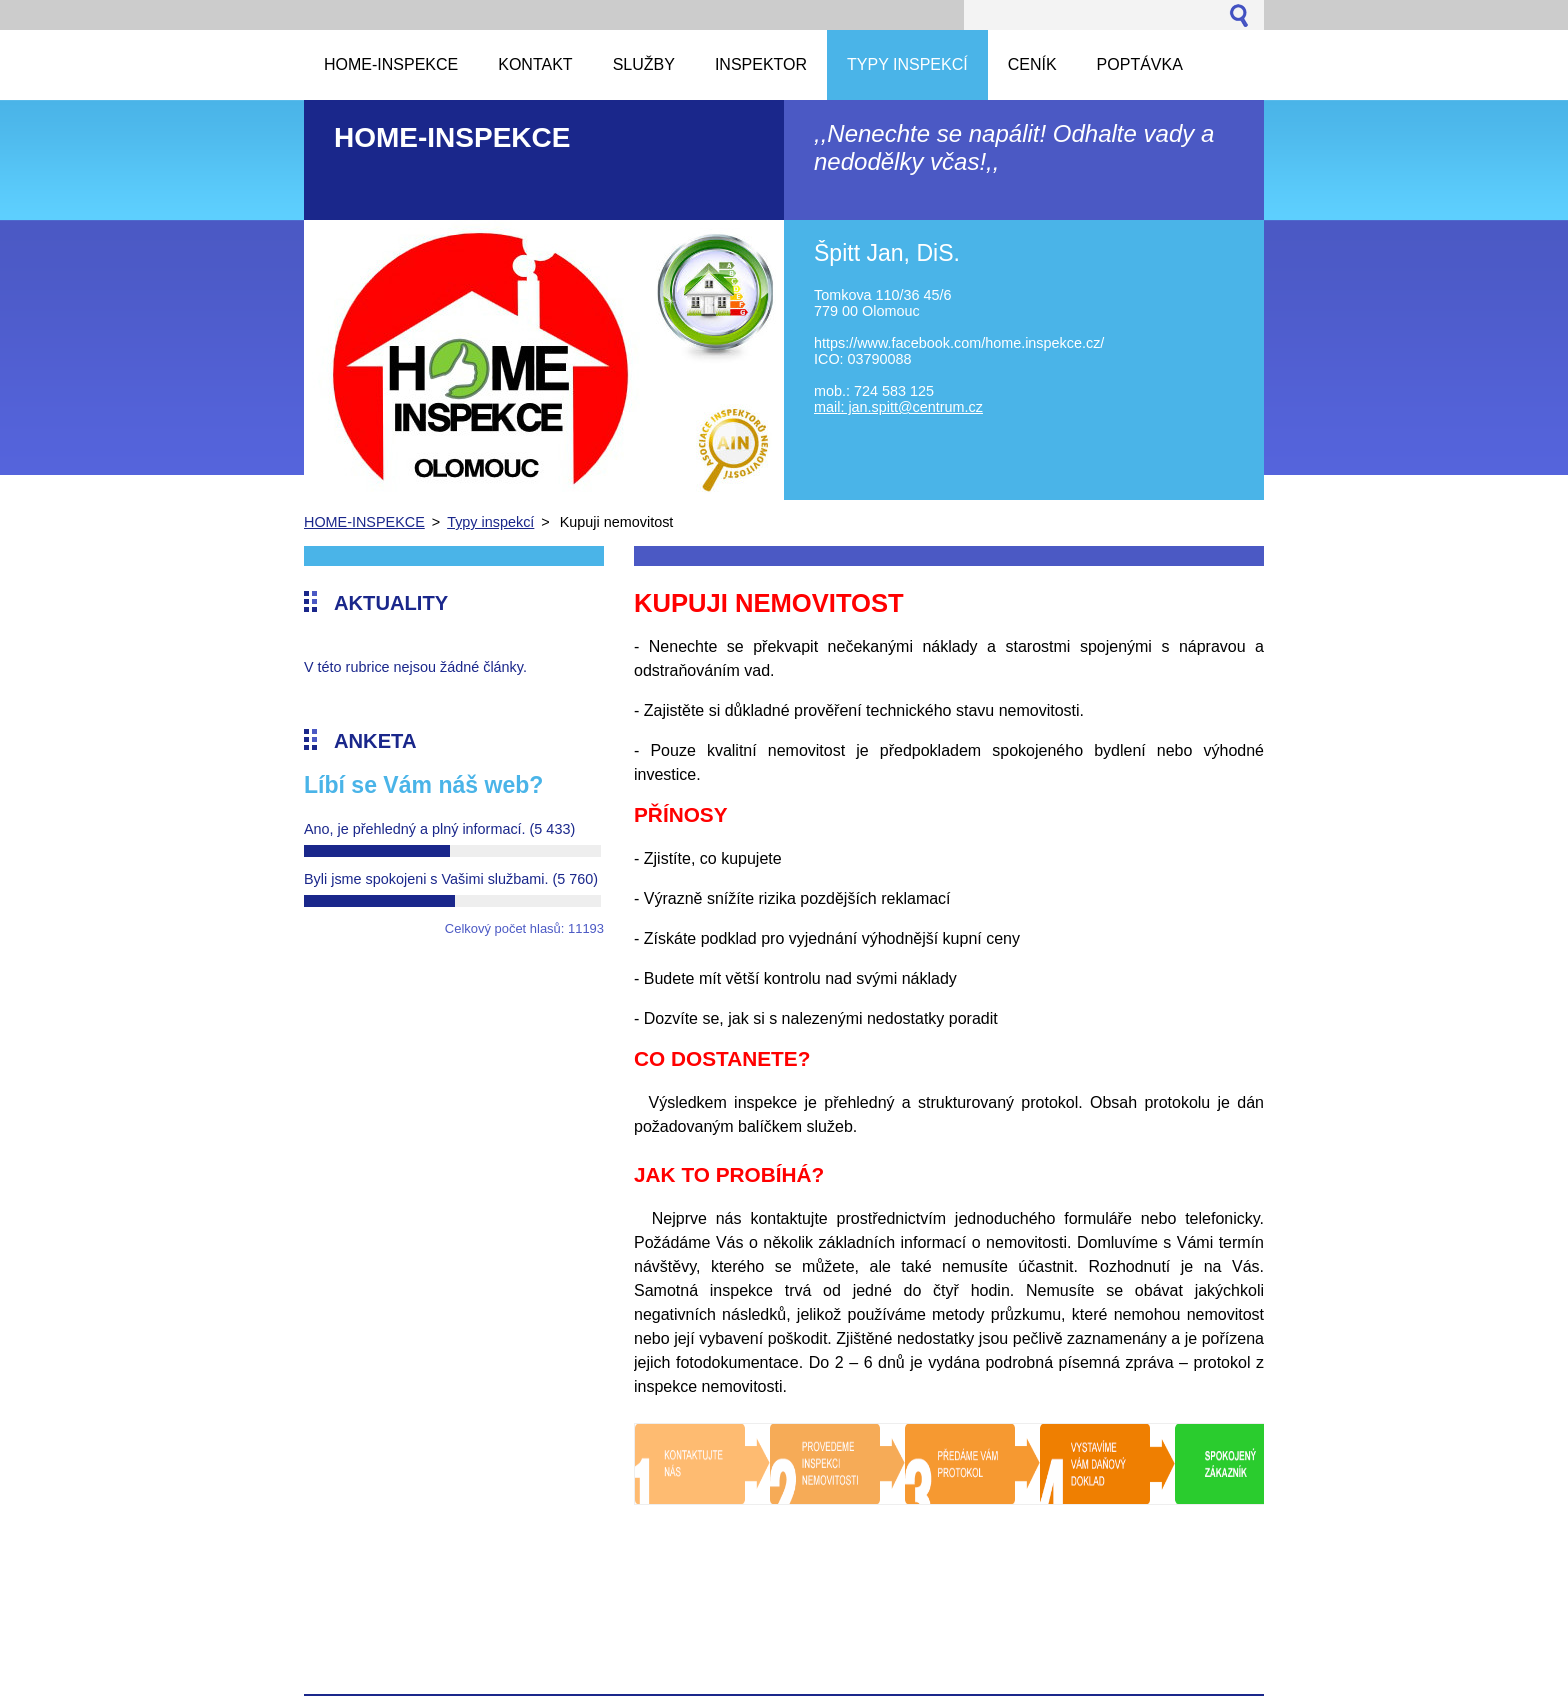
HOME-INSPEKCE (364, 522)
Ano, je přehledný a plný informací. (439, 829)
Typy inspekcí (490, 522)
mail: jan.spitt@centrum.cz (898, 407)
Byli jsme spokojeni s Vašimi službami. (451, 879)
